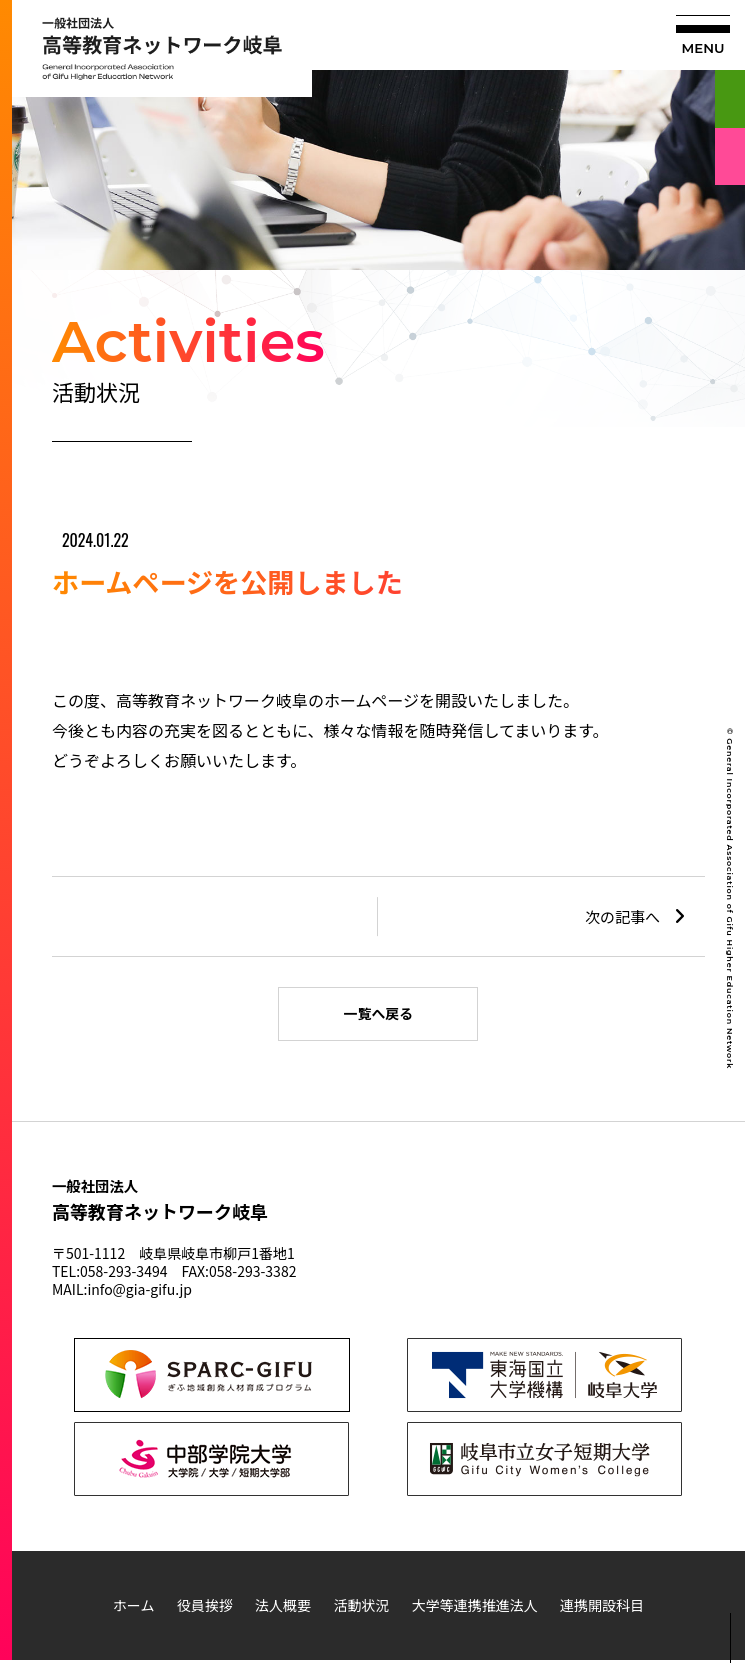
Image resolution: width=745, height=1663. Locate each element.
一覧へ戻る (378, 1015)
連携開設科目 (602, 1608)
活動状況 (361, 1608)
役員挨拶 (205, 1608)
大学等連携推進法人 (475, 1608)
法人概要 (283, 1608)
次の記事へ (622, 916)
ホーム (134, 1608)
